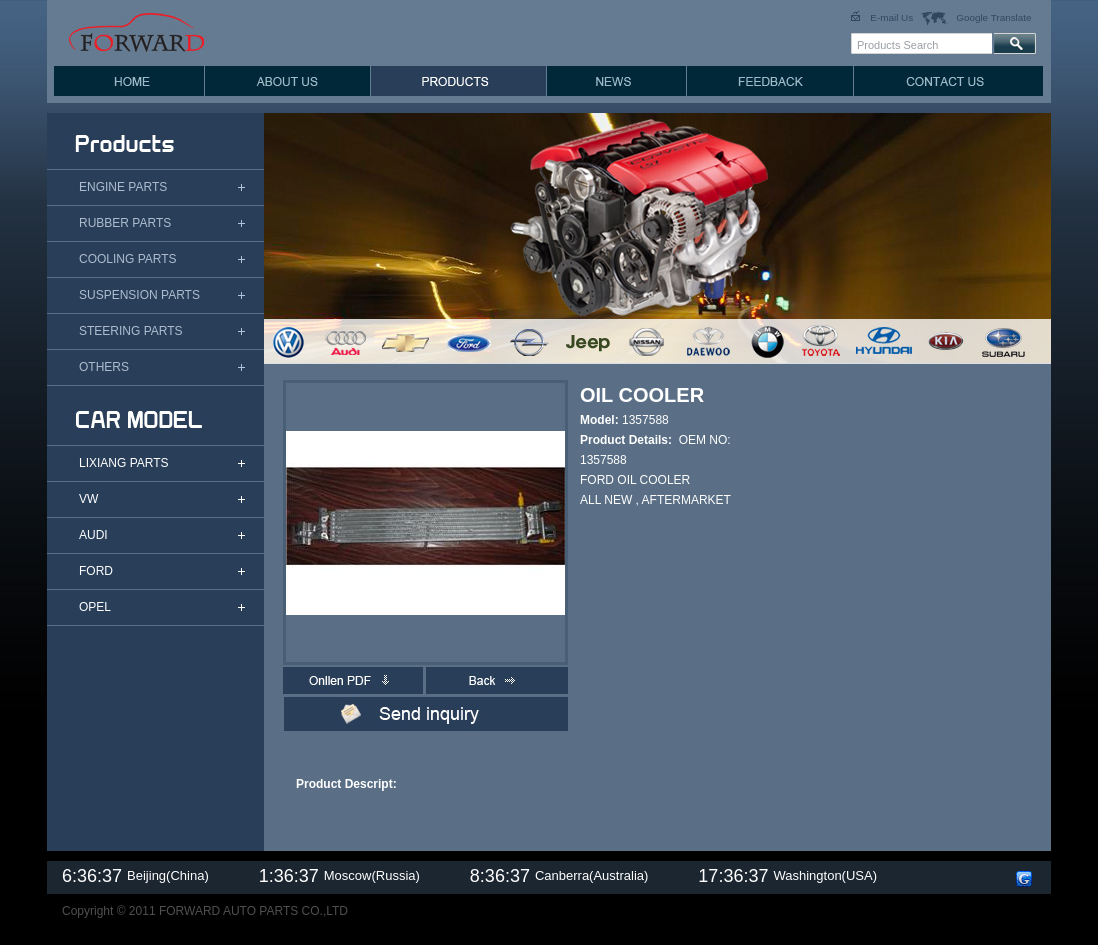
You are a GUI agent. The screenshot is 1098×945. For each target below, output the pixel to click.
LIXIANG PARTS (124, 463)
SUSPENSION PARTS (139, 295)
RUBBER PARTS (125, 223)
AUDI (93, 535)
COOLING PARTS (128, 259)
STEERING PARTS (131, 331)
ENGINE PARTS (123, 187)
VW (88, 499)
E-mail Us (891, 17)
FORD (96, 571)
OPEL (95, 607)
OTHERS (104, 367)
